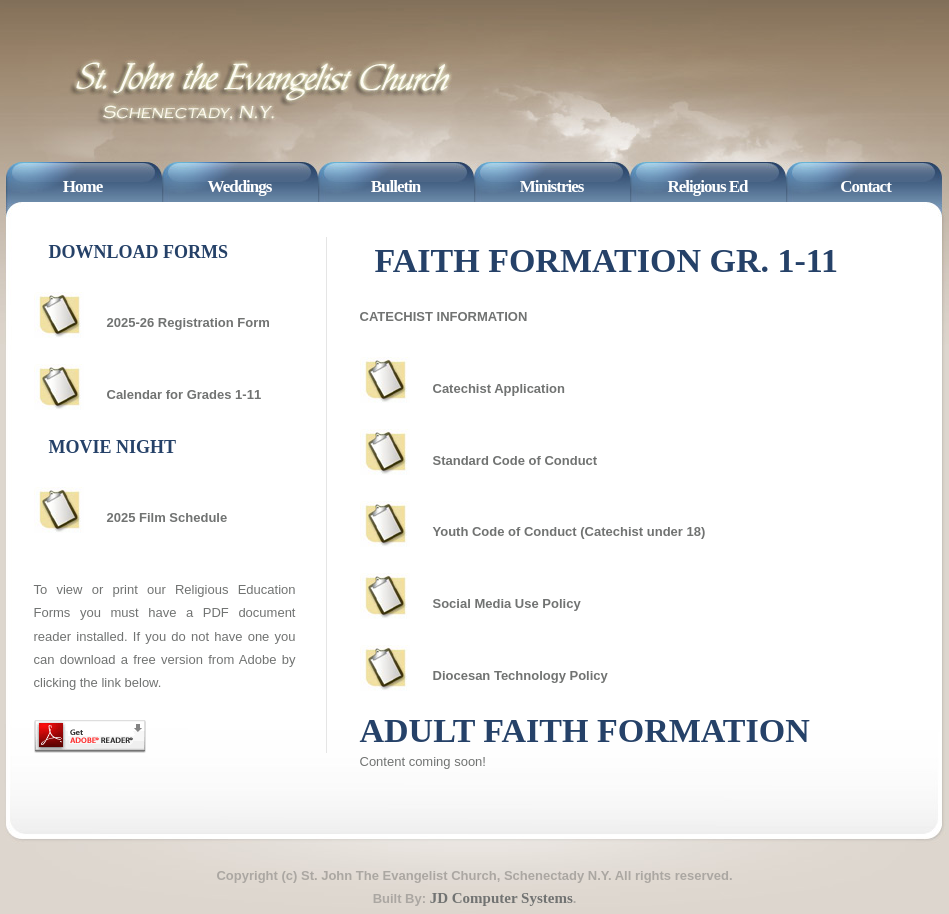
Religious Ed (707, 186)
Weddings (240, 186)
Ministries (552, 186)
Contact (865, 186)
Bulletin (396, 186)
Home (82, 186)
